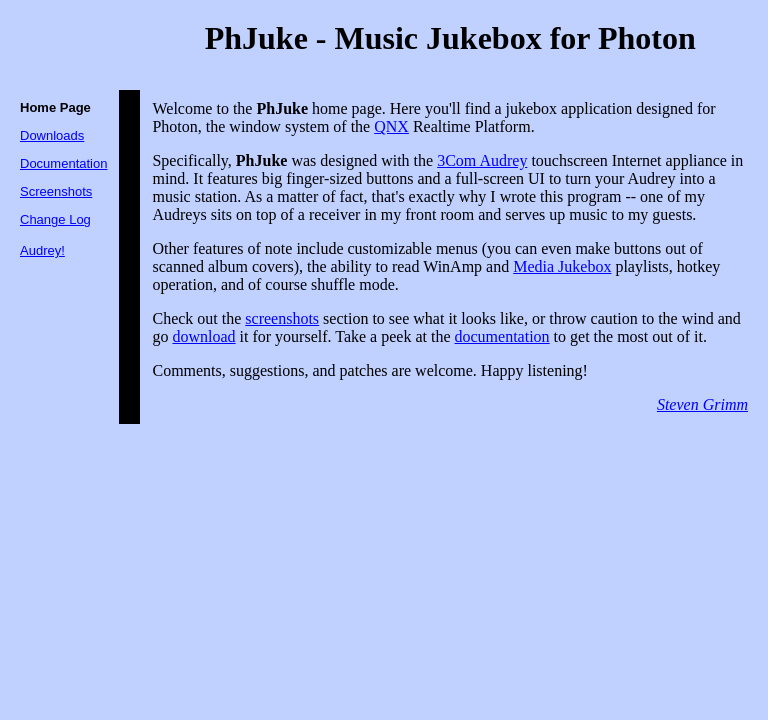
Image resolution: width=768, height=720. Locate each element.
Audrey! (42, 250)
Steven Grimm (702, 404)
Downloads (52, 135)
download (203, 336)
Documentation (63, 163)
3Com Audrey (482, 160)
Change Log (55, 219)
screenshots (282, 318)
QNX (391, 126)
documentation (502, 336)
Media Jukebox (562, 266)
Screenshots (56, 191)
